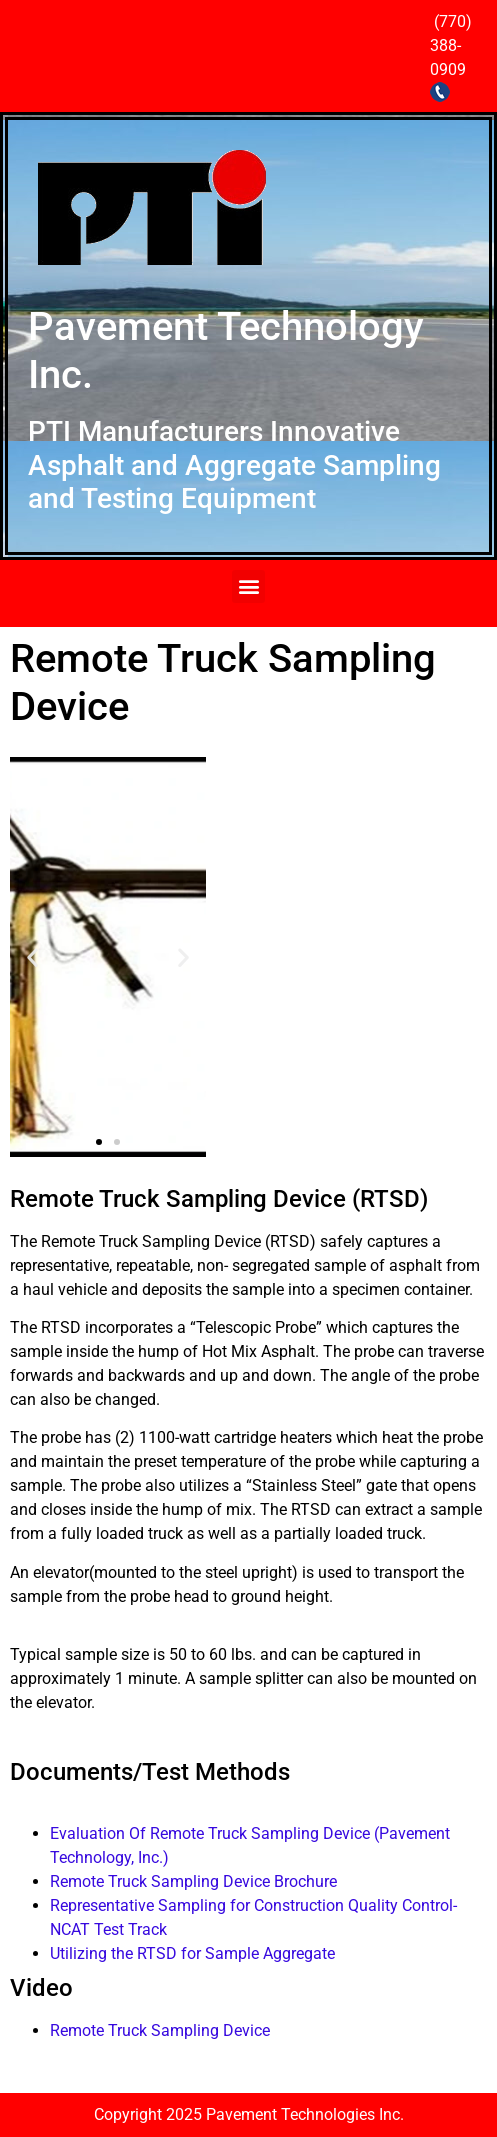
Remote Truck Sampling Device (160, 2030)
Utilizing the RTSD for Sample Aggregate (192, 1953)
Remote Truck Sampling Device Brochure (193, 1881)
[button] (248, 586)
